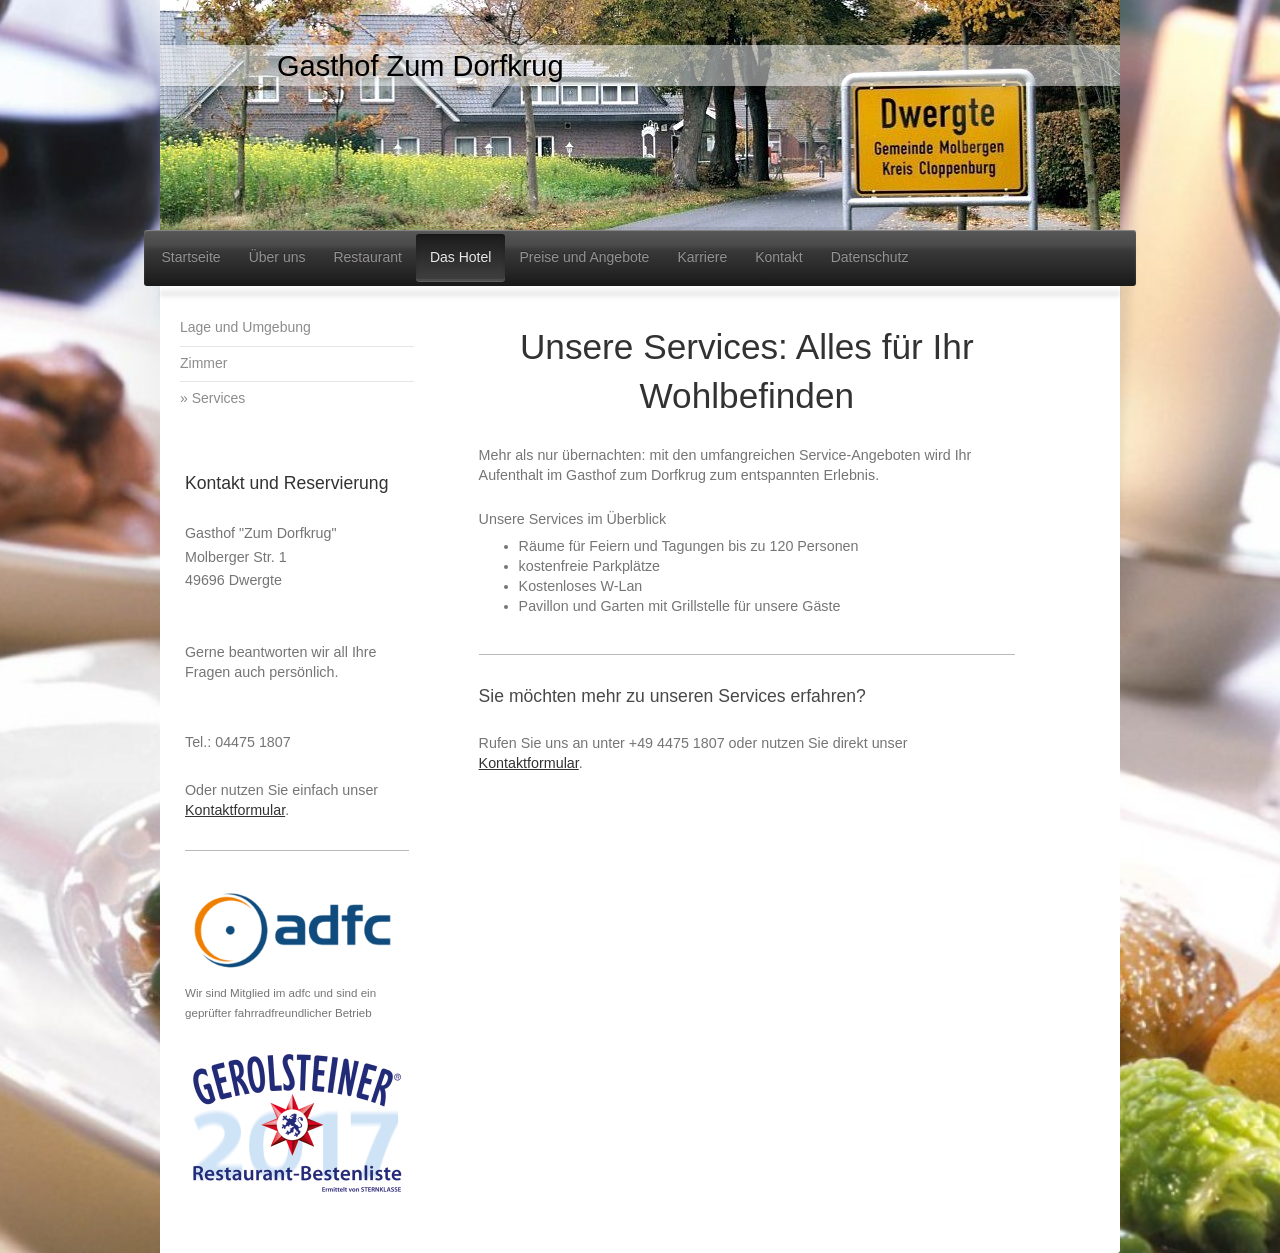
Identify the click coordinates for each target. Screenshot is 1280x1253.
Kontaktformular (529, 763)
